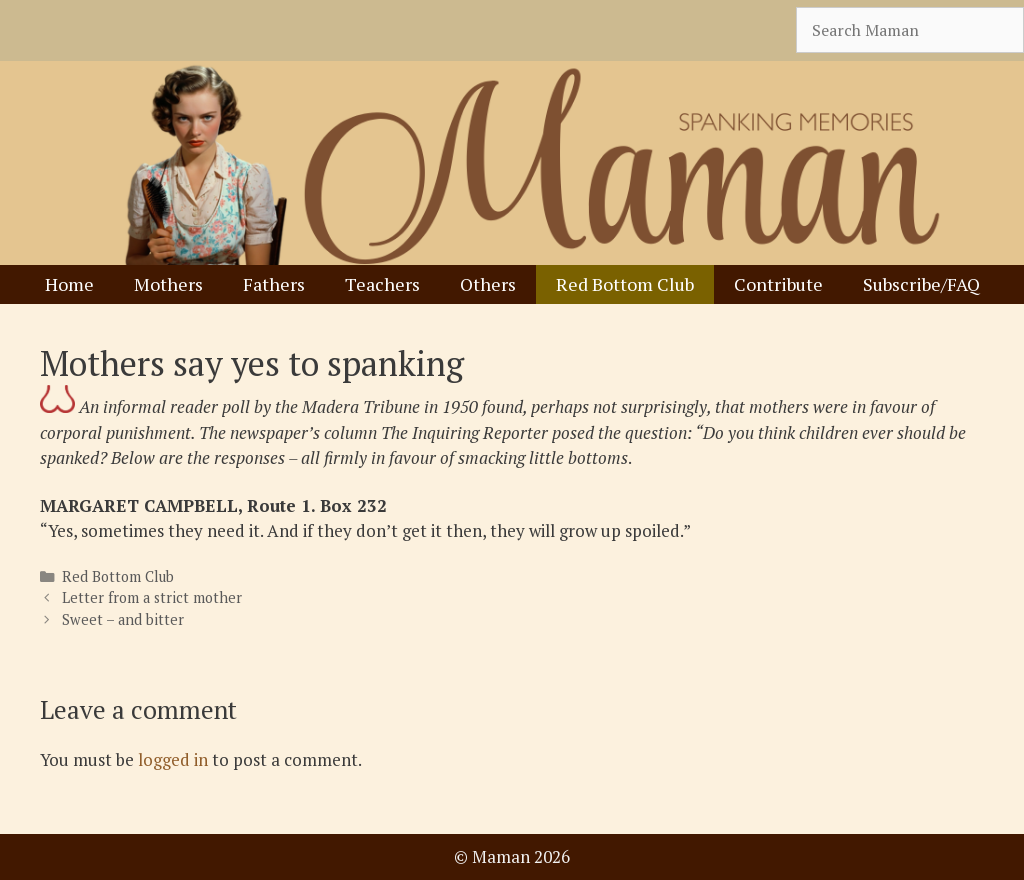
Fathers (274, 284)
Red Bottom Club (625, 284)
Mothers (168, 284)
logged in (173, 759)
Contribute (778, 284)
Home (69, 284)
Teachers (382, 284)
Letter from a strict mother (152, 597)
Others (488, 284)
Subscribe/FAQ (921, 284)
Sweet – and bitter (123, 619)
